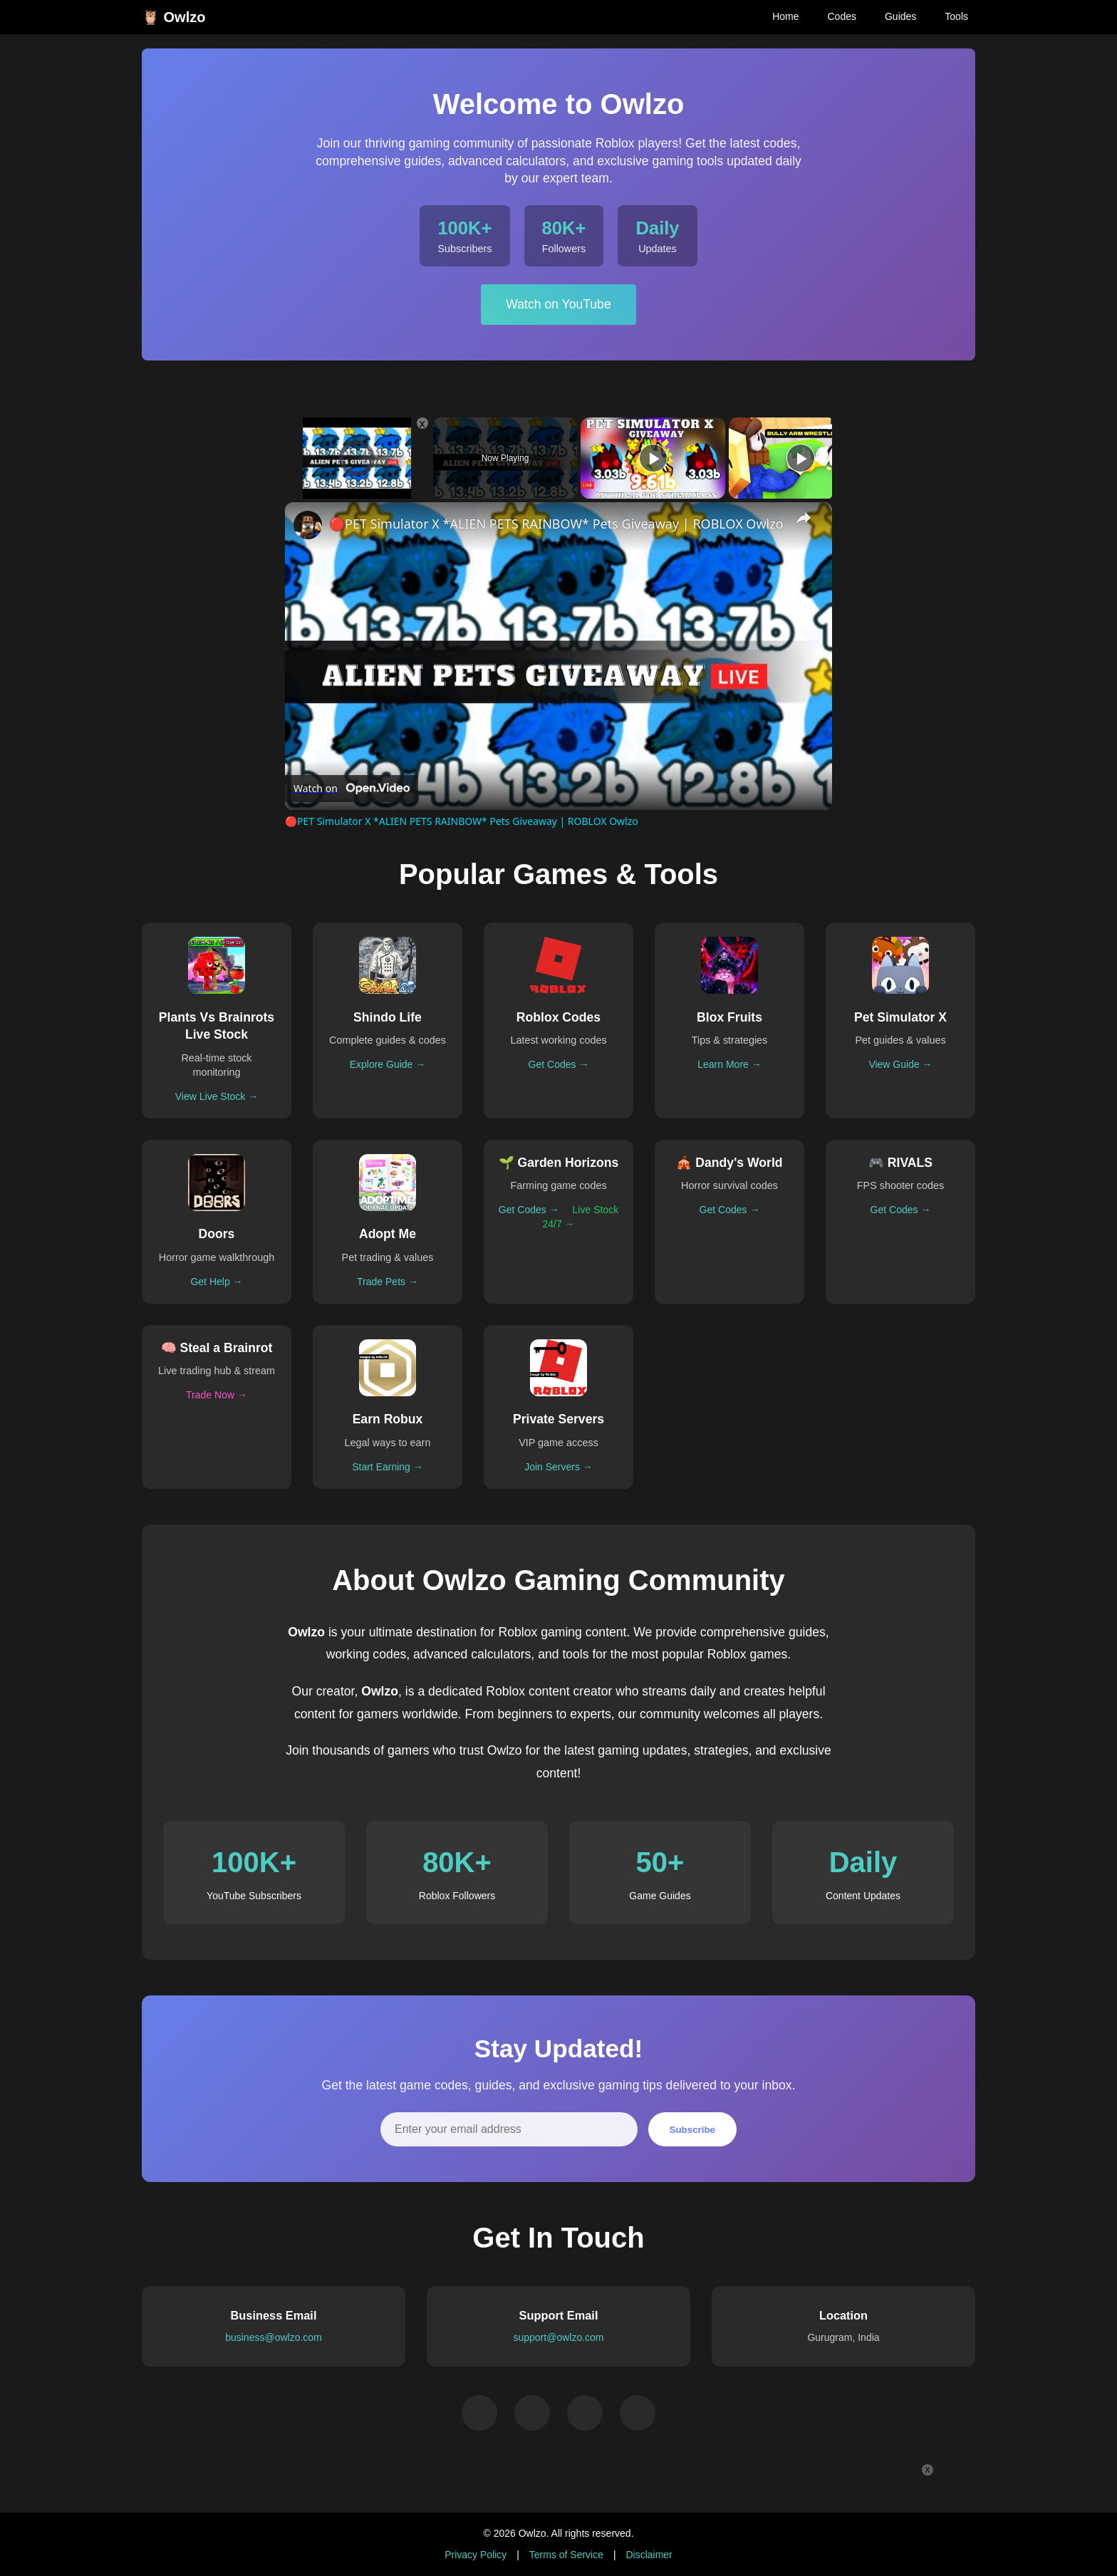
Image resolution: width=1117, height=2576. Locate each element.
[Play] (653, 458)
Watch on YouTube (558, 304)
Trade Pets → (387, 1281)
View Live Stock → (216, 1096)
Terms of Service (566, 2554)
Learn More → (729, 1064)
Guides (900, 16)
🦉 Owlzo (173, 17)
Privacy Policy (475, 2554)
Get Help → (216, 1281)
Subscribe (692, 2129)
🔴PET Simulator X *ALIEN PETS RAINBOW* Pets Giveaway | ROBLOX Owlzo (556, 523)
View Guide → (900, 1064)
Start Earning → (387, 1467)
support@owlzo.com (558, 2337)
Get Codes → (559, 1064)
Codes (841, 16)
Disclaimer (648, 2554)
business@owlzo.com (273, 2337)
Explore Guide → (388, 1064)
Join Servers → (558, 1467)
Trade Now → (216, 1395)
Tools (956, 16)
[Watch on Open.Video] (351, 788)
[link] (307, 525)
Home (785, 16)
